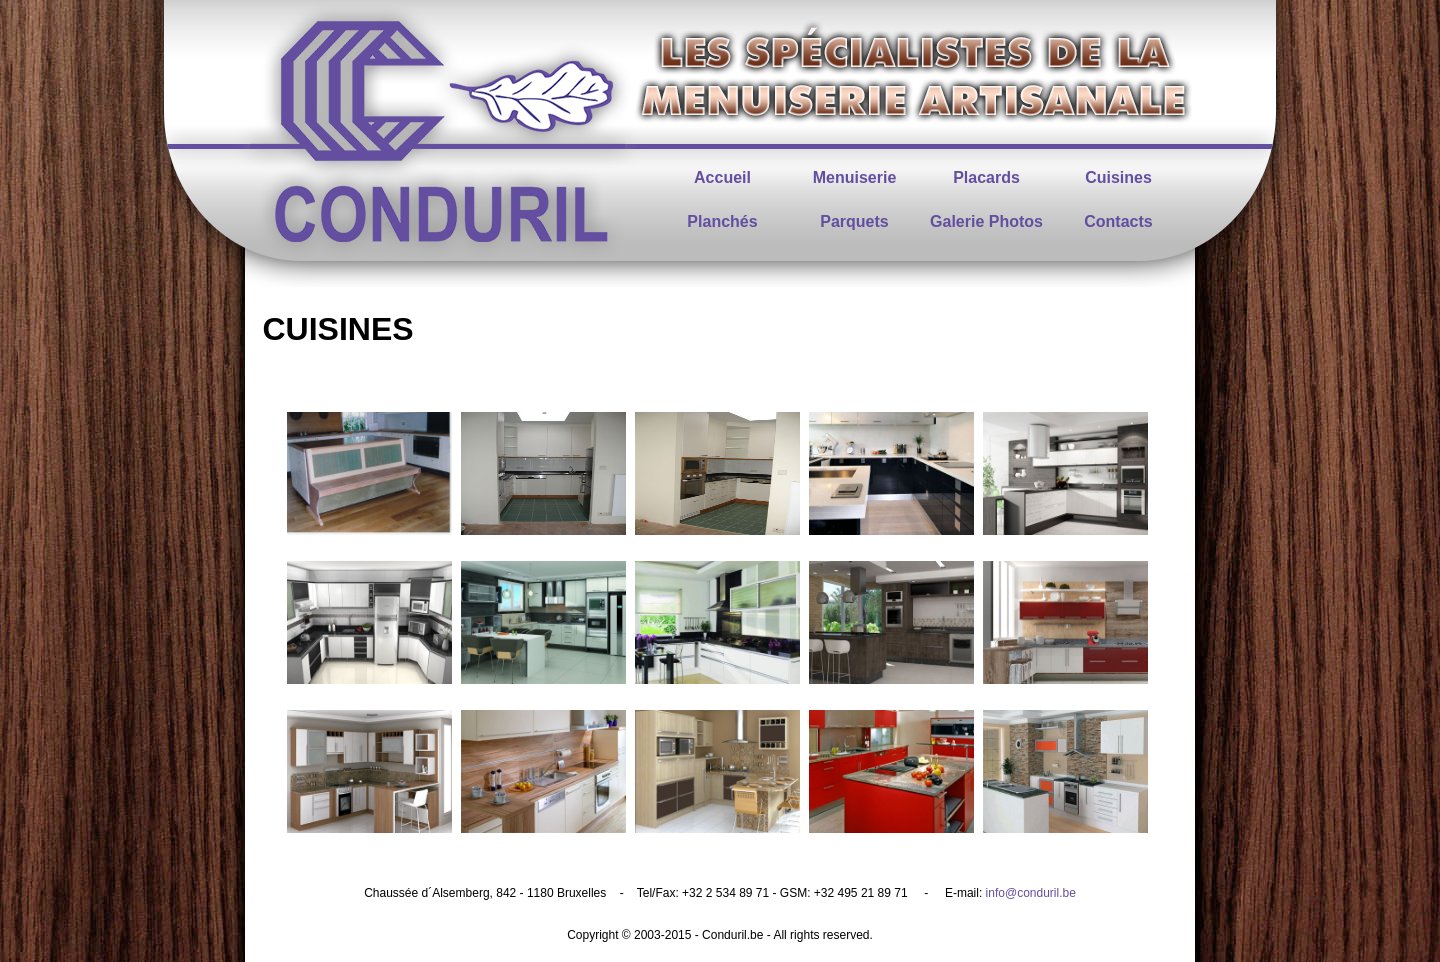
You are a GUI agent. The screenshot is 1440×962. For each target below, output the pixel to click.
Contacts (1118, 221)
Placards (986, 177)
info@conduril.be (1031, 893)
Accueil (722, 177)
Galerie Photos (986, 221)
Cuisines (1118, 177)
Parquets (854, 221)
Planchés (722, 221)
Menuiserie (855, 177)
